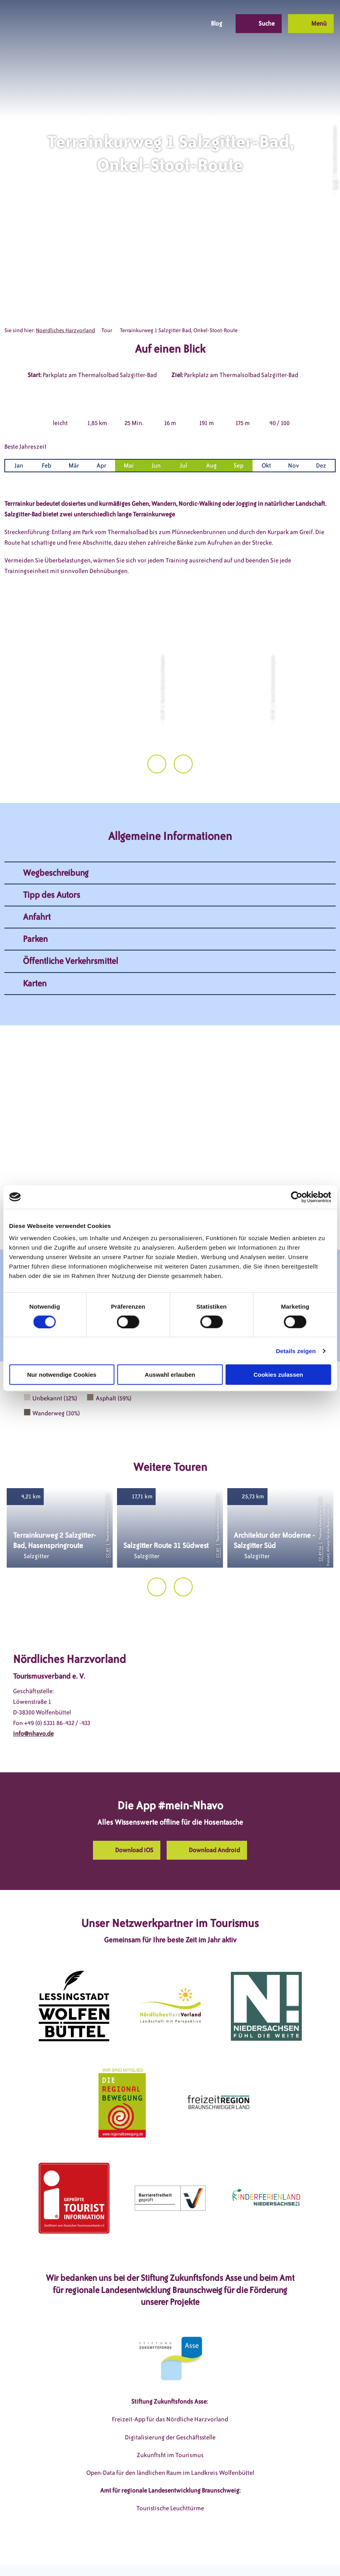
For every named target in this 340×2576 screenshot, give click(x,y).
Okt (266, 465)
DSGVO (54, 2555)
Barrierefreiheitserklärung (217, 2555)
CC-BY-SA (320, 1527)
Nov (293, 465)
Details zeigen (296, 1350)
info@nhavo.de (33, 1707)
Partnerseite (278, 2555)
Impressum (89, 2555)
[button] (141, 23)
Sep (238, 465)
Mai (129, 465)
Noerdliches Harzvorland (65, 330)
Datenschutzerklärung (143, 2555)
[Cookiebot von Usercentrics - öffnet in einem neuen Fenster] (296, 1197)
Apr (101, 465)
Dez (321, 465)
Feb (46, 465)
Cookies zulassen (278, 1374)
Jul (183, 465)
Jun (156, 465)
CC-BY (334, 184)
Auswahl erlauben (170, 1374)
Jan (19, 465)
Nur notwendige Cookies (62, 1374)
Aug (211, 465)
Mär (74, 465)
